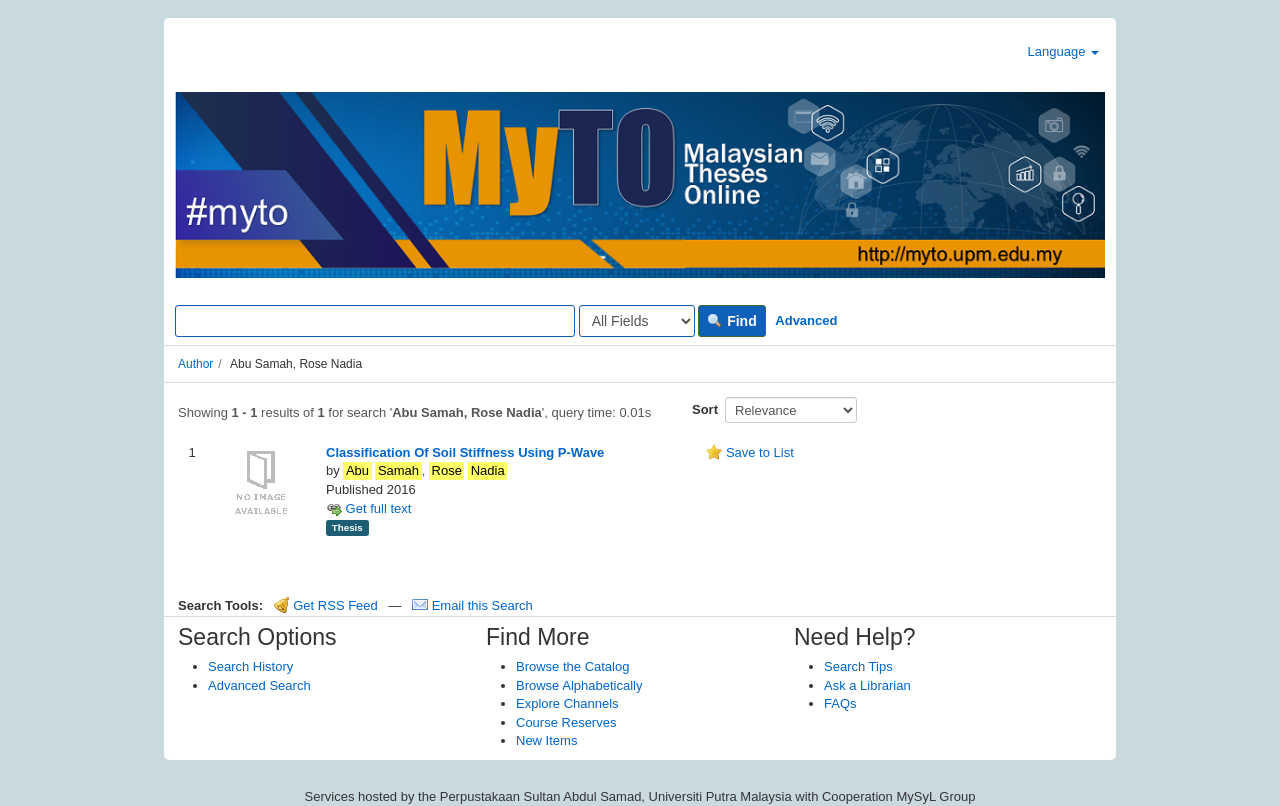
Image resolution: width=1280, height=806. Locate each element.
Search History (250, 666)
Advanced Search (259, 685)
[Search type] (637, 321)
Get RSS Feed (326, 605)
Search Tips (858, 666)
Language (1063, 51)
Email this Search (472, 605)
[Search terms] (375, 321)
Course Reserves (566, 722)
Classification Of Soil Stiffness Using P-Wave (465, 452)
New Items (546, 740)
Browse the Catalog (572, 666)
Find (731, 321)
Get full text (368, 508)
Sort (705, 409)
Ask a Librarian (867, 685)
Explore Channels (567, 703)
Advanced (806, 320)
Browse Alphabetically (579, 685)
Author (195, 364)
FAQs (840, 703)
